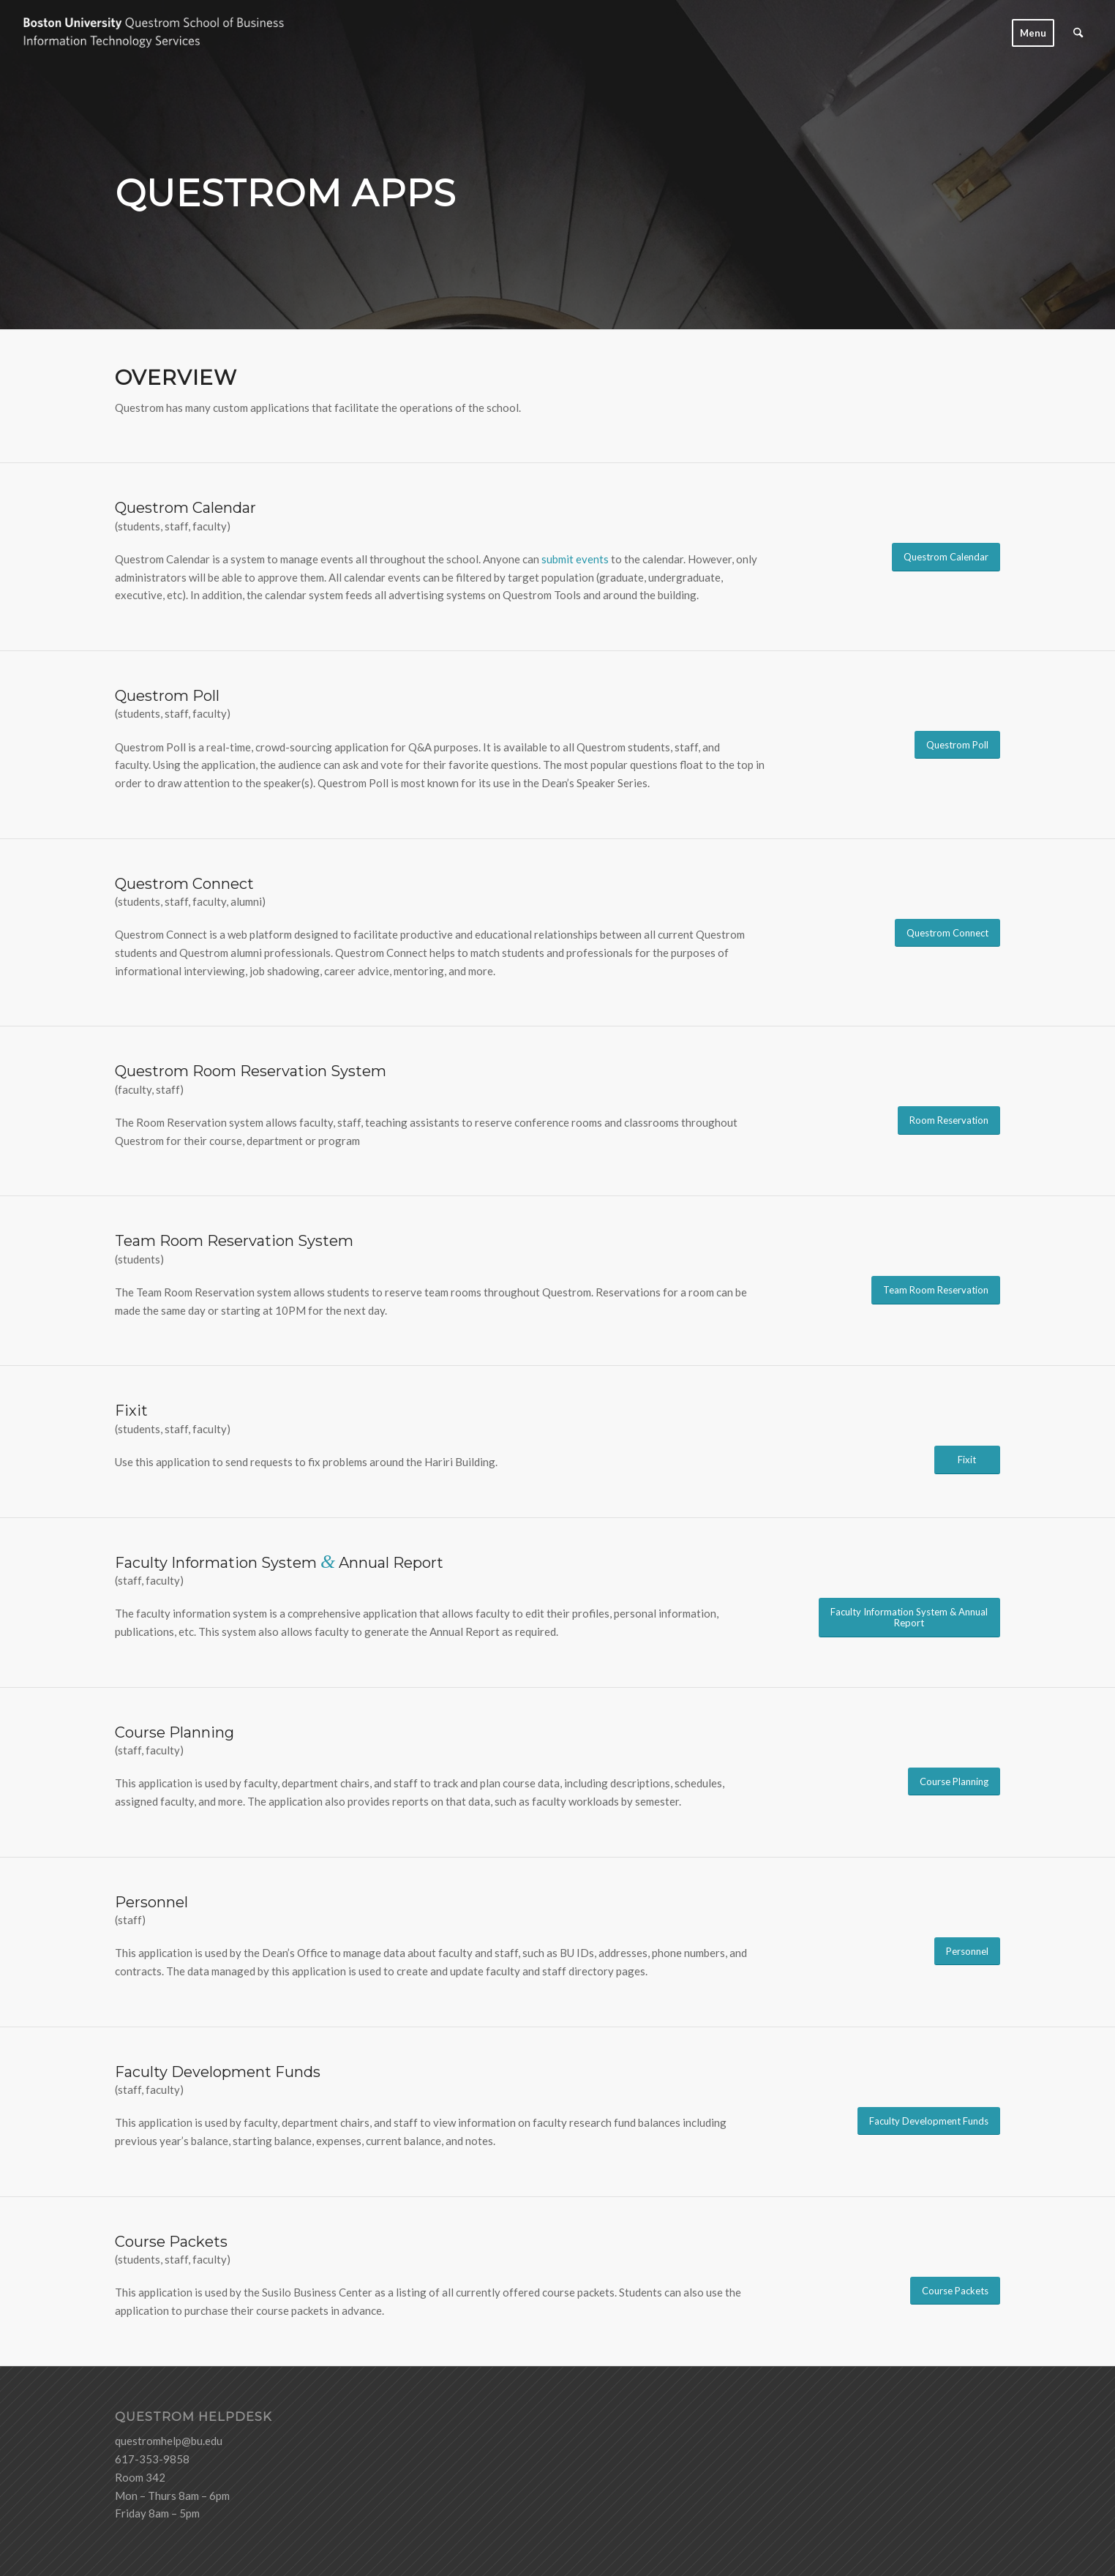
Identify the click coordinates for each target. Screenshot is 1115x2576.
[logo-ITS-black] (168, 33)
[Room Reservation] (949, 1120)
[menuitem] (1033, 33)
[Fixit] (967, 1460)
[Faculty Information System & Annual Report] (909, 1617)
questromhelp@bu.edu (168, 2440)
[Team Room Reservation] (935, 1290)
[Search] (1078, 33)
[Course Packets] (955, 2291)
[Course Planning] (954, 1782)
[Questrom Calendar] (946, 557)
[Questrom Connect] (947, 933)
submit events (575, 559)
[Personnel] (967, 1951)
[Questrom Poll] (957, 745)
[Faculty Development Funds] (928, 2121)
